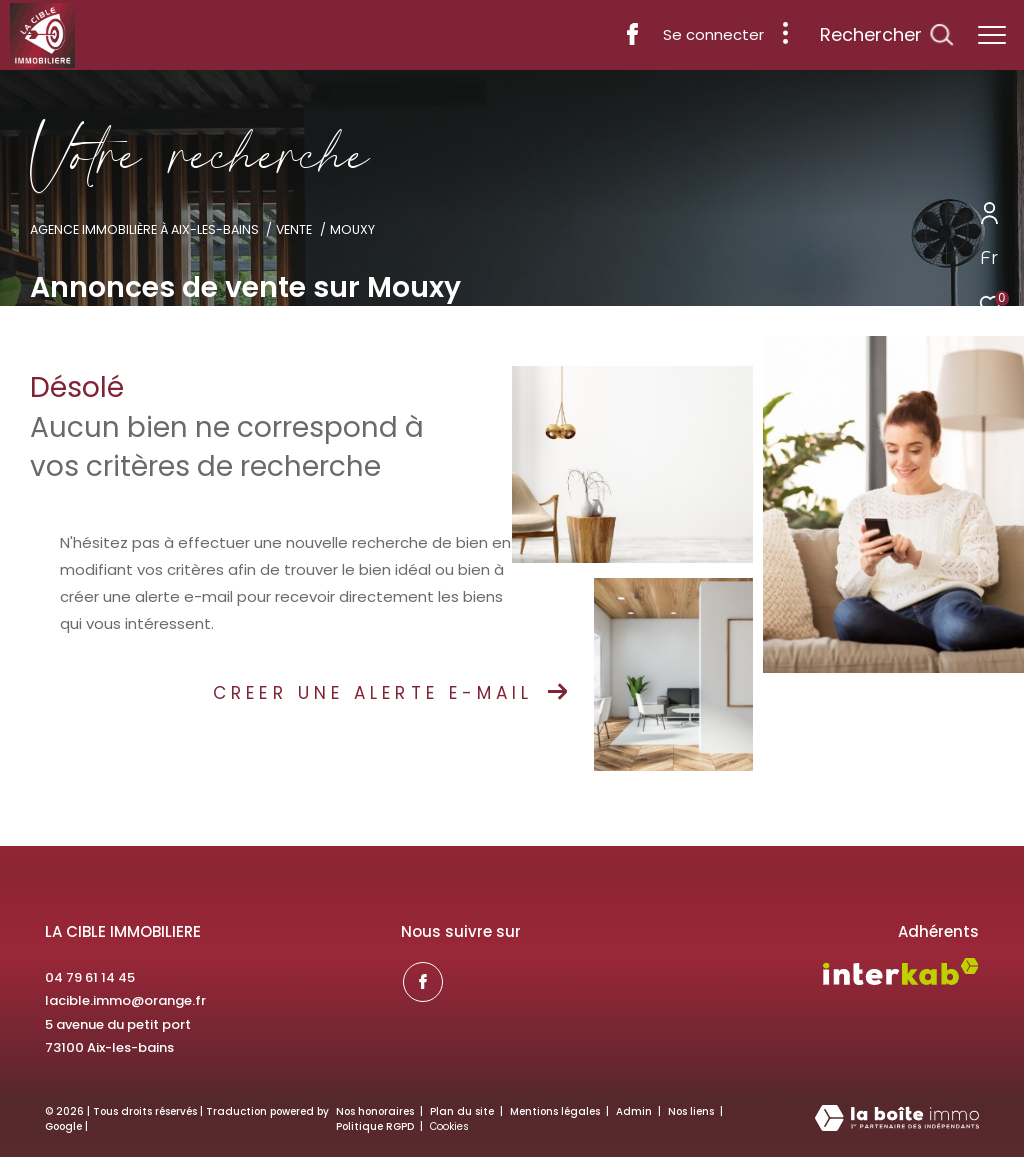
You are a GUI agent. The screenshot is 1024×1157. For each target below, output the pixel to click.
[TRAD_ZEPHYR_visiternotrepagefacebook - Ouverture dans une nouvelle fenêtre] (632, 39)
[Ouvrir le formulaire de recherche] (886, 35)
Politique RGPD (375, 1126)
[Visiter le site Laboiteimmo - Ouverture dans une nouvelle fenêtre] (897, 1119)
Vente (294, 229)
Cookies (449, 1127)
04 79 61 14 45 (90, 977)
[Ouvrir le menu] (992, 35)
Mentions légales (556, 1111)
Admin (635, 1111)
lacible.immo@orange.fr (125, 1000)
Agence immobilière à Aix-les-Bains (144, 229)
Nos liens (692, 1111)
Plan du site (463, 1111)
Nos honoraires (375, 1111)
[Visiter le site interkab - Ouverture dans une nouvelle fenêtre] (901, 971)
